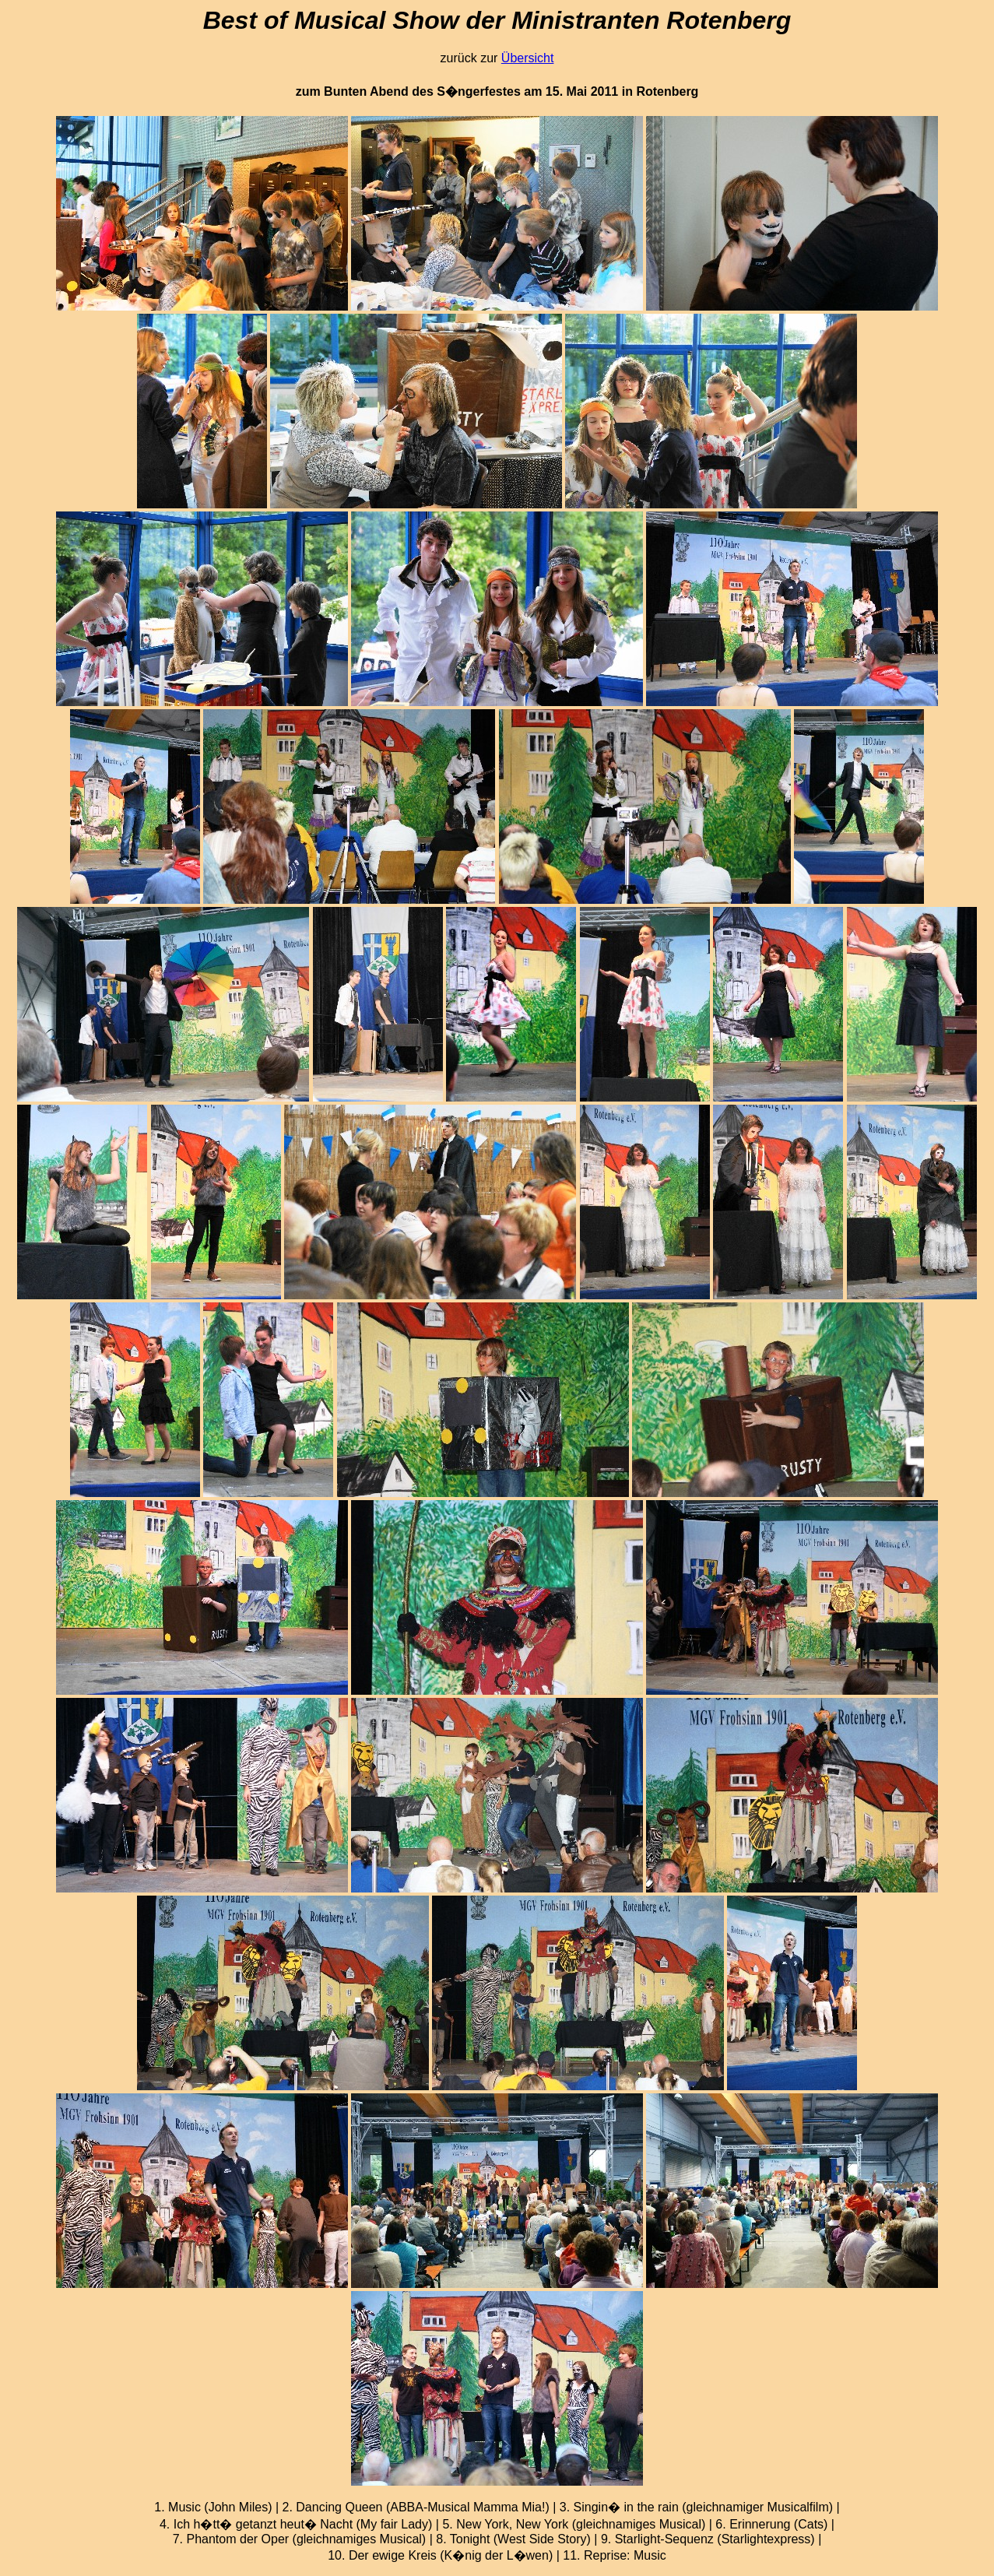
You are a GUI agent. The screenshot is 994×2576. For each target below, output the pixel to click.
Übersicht (527, 58)
